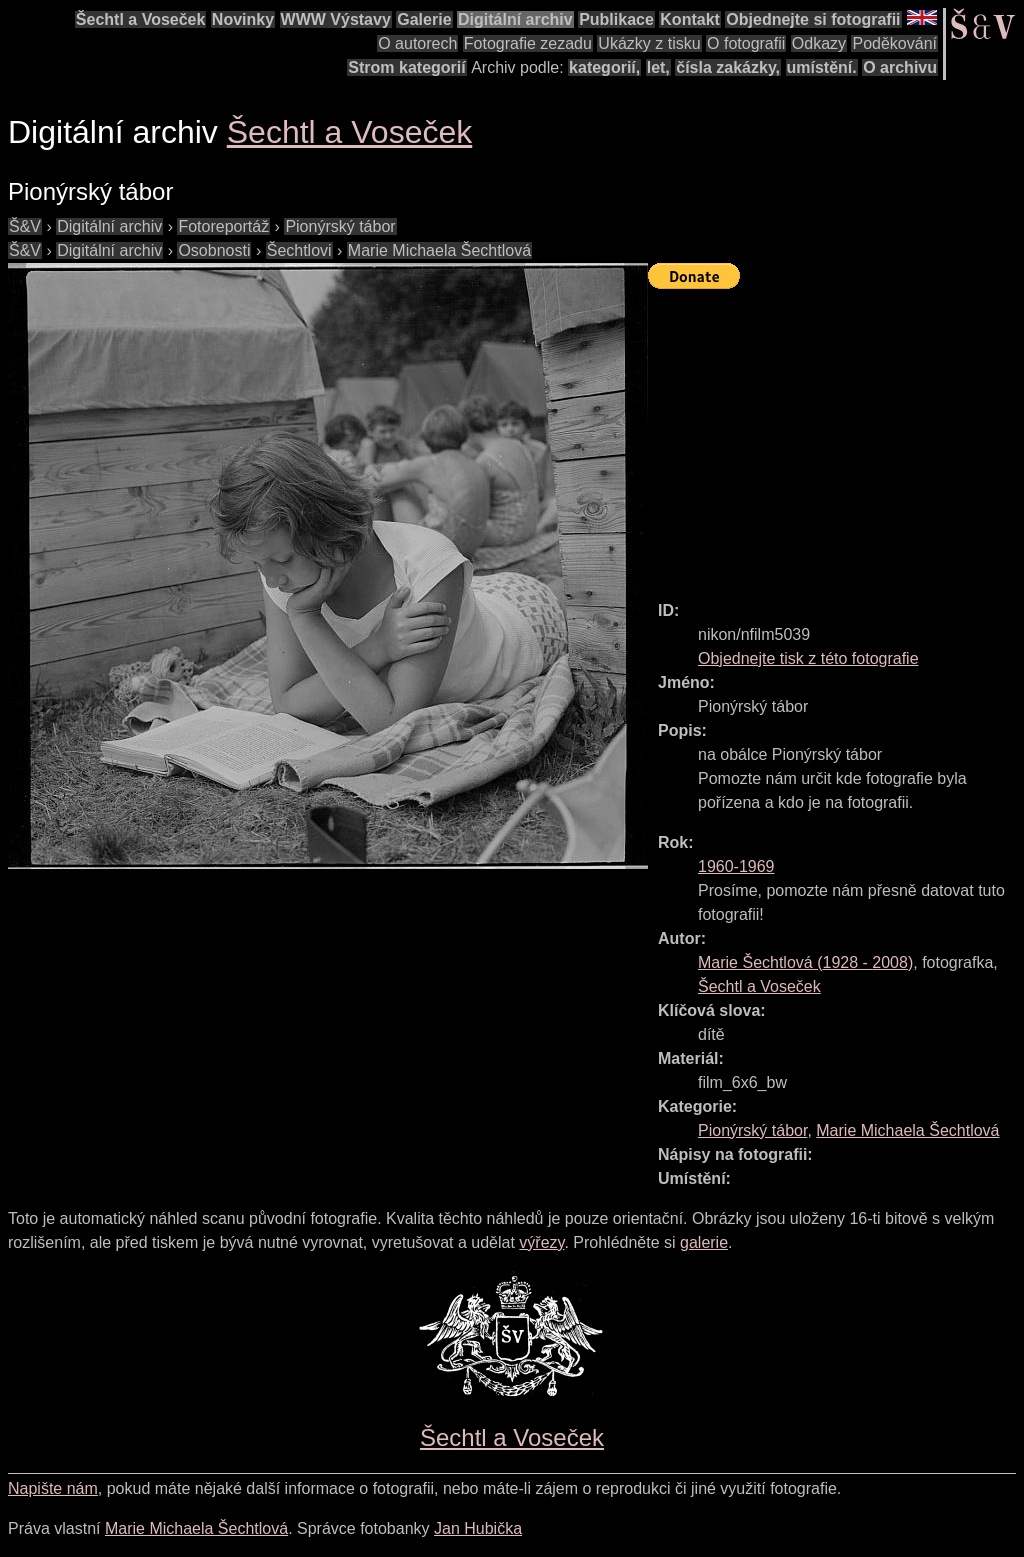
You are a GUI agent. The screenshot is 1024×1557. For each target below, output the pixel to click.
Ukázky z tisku (649, 43)
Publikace (616, 19)
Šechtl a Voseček (141, 19)
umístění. (822, 67)
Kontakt (690, 19)
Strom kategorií (406, 67)
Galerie (424, 19)
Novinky (243, 19)
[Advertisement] (836, 436)
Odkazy (819, 43)
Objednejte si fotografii (813, 19)
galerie (704, 1242)
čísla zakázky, (728, 67)
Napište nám (53, 1488)
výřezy (541, 1242)
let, (658, 67)
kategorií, (604, 67)
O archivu (900, 67)
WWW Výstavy (336, 19)
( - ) (805, 962)
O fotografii (746, 43)
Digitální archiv (515, 19)
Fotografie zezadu (528, 43)
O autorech (417, 43)
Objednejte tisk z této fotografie (808, 658)
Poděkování (894, 43)
